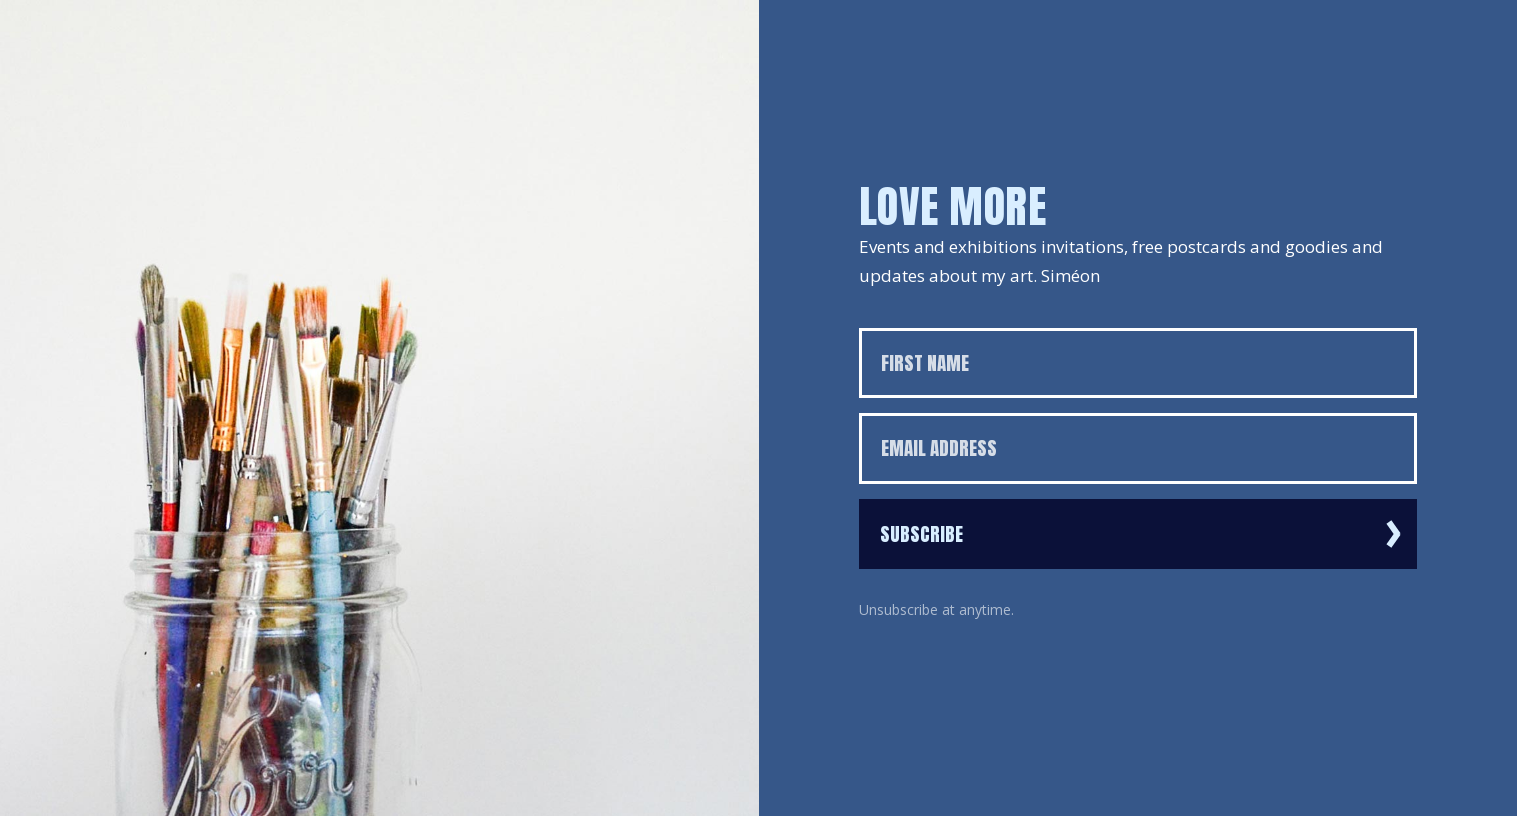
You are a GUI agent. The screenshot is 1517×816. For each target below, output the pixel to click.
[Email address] (1138, 448)
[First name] (1138, 363)
